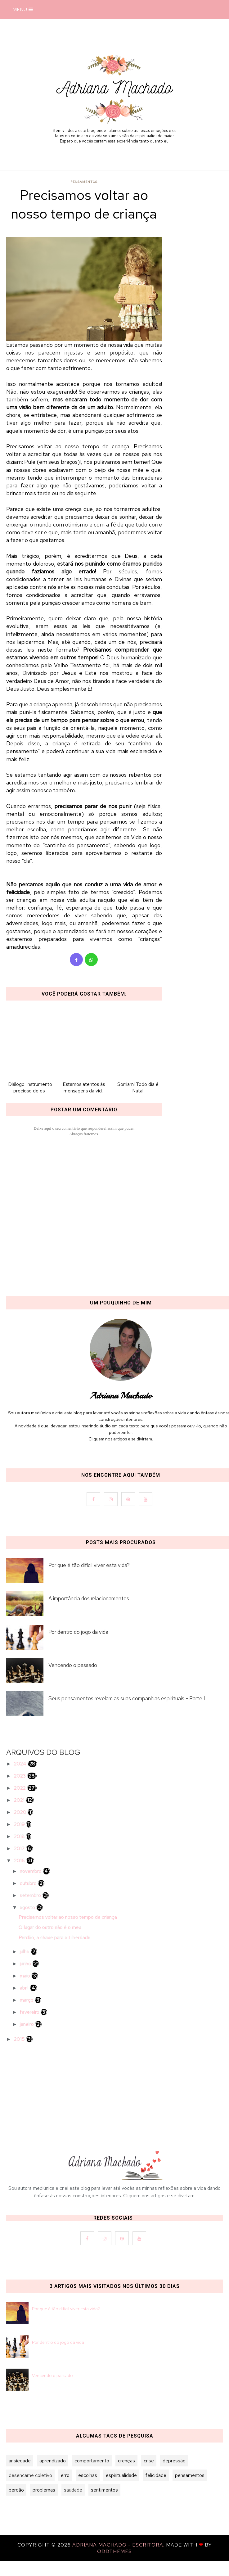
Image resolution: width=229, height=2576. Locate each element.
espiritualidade (121, 2475)
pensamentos (83, 182)
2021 (20, 1800)
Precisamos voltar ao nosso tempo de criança (68, 1917)
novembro (31, 1871)
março (27, 2000)
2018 (20, 1836)
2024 (21, 1763)
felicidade (156, 2475)
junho (26, 1963)
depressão (174, 2460)
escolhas (87, 2475)
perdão (16, 2490)
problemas (44, 2490)
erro (65, 2475)
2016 (20, 1860)
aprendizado (52, 2460)
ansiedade (20, 2460)
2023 (20, 1776)
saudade (73, 2490)
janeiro (27, 2024)
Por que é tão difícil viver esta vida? (66, 2309)
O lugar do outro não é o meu (50, 1927)
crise (149, 2460)
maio (25, 1976)
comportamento (91, 2460)
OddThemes (114, 2551)
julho (25, 1951)
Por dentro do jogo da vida (58, 2342)
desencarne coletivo (30, 2475)
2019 (20, 1824)
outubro (29, 1883)
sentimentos (104, 2490)
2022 (20, 1788)
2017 (20, 1848)
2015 (20, 2039)
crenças (126, 2460)
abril (25, 1988)
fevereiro (30, 2012)
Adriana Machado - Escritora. (119, 2545)
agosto (28, 1907)
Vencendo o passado (52, 2375)
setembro (31, 1895)
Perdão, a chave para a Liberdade (55, 1937)
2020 (21, 1812)
